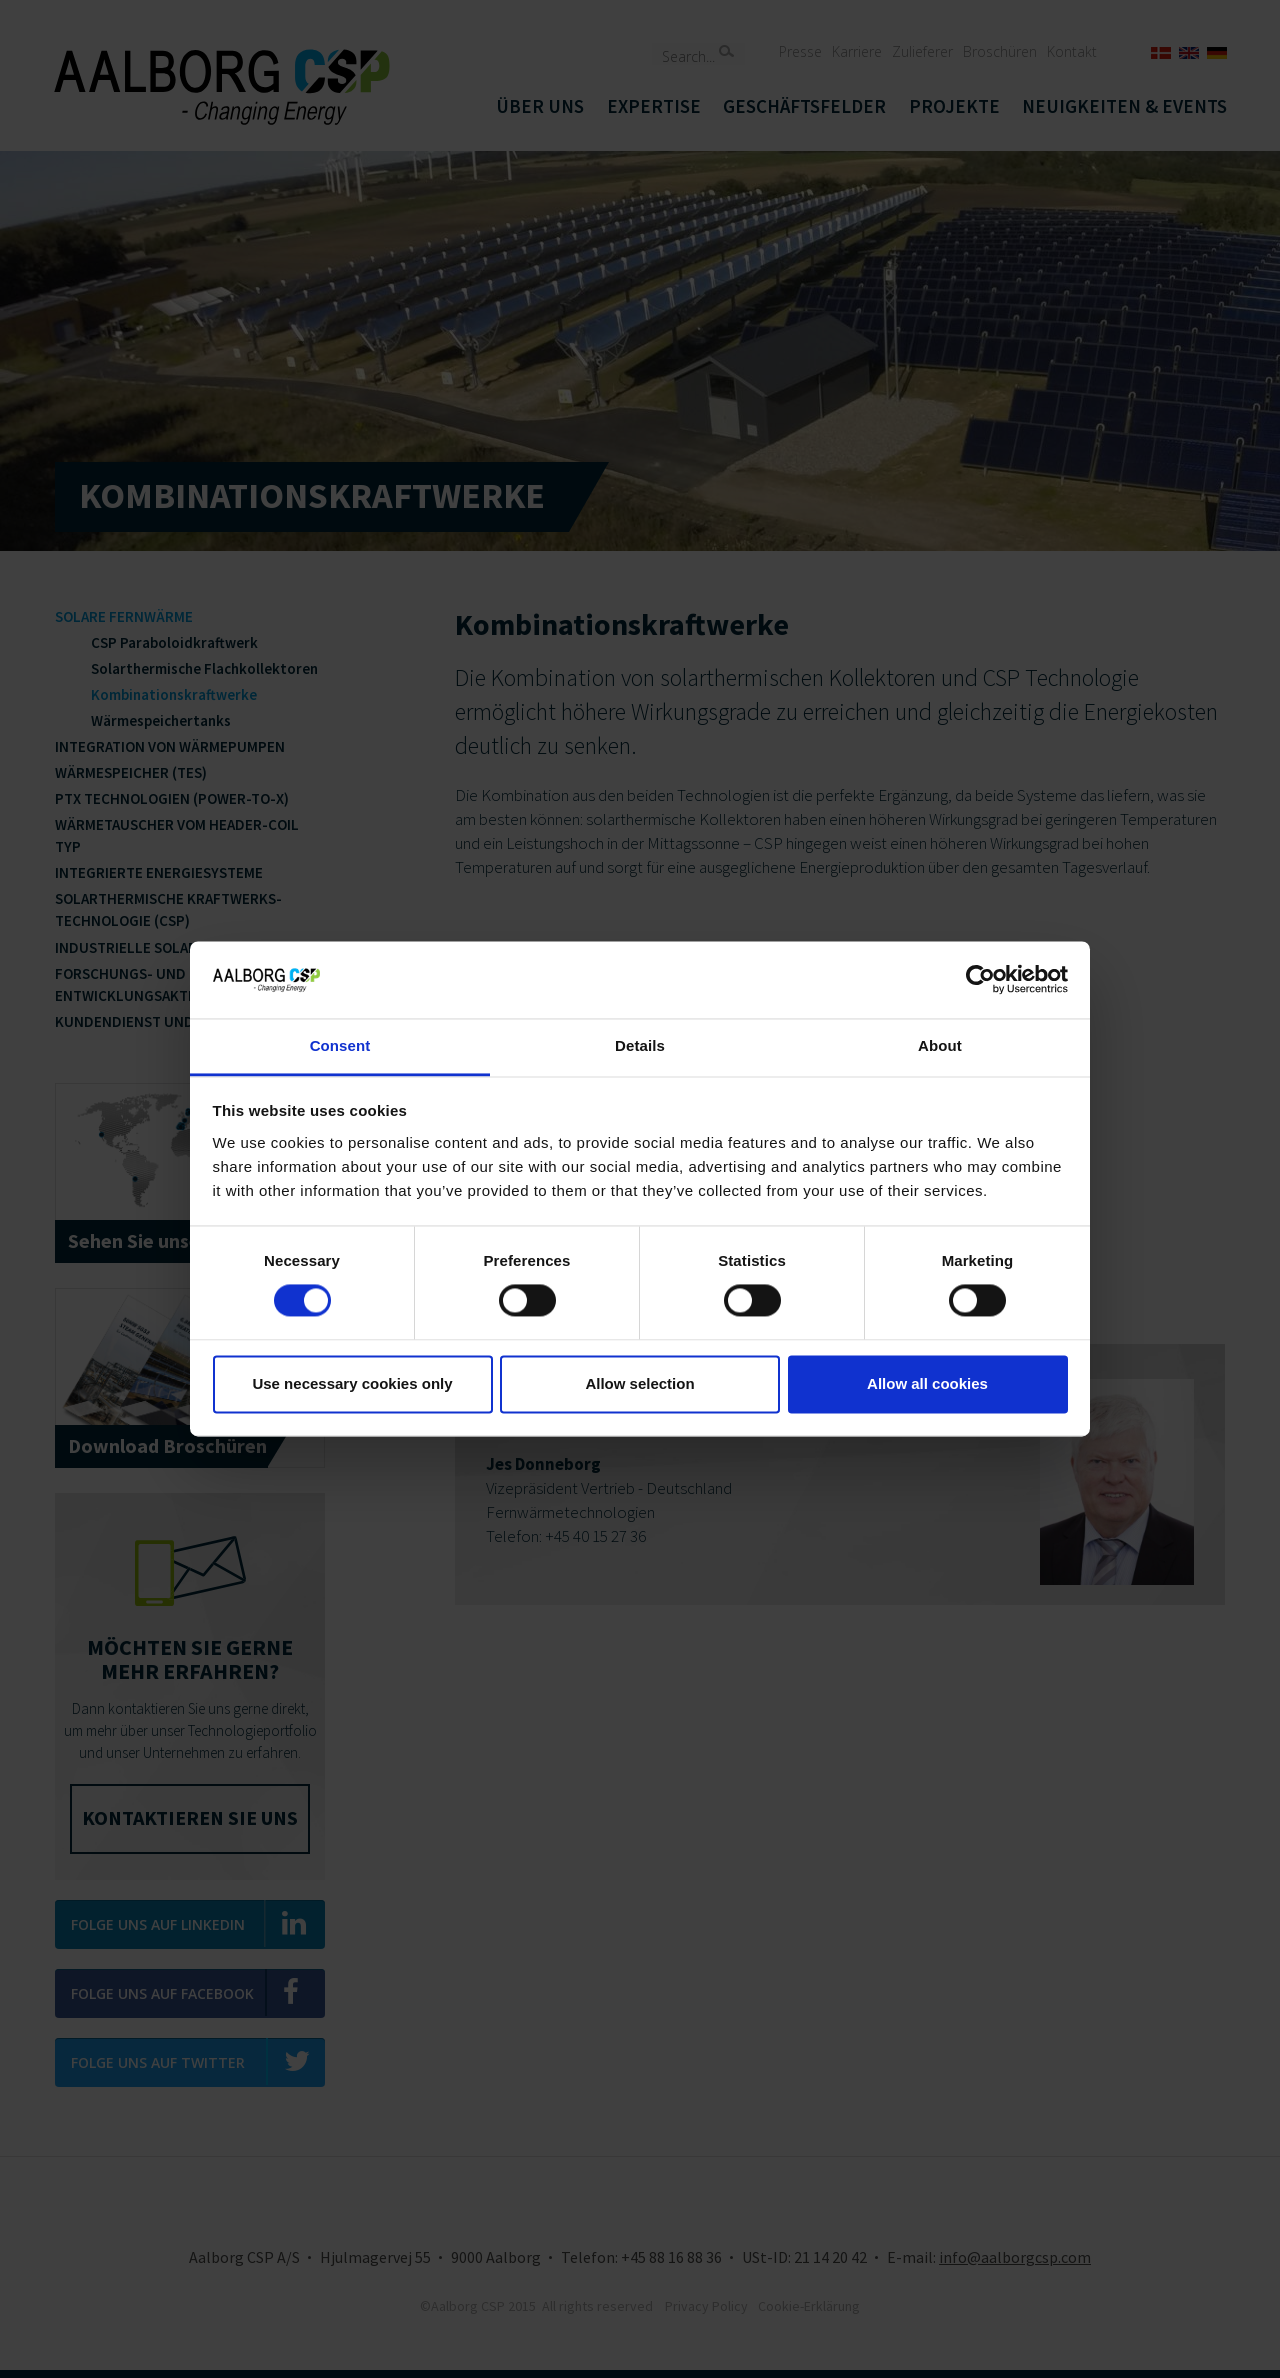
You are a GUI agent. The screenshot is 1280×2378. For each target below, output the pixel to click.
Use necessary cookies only (352, 1383)
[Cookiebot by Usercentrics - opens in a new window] (980, 980)
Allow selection (639, 1383)
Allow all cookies (927, 1383)
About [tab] (940, 1045)
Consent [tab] (340, 1045)
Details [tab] (640, 1045)
